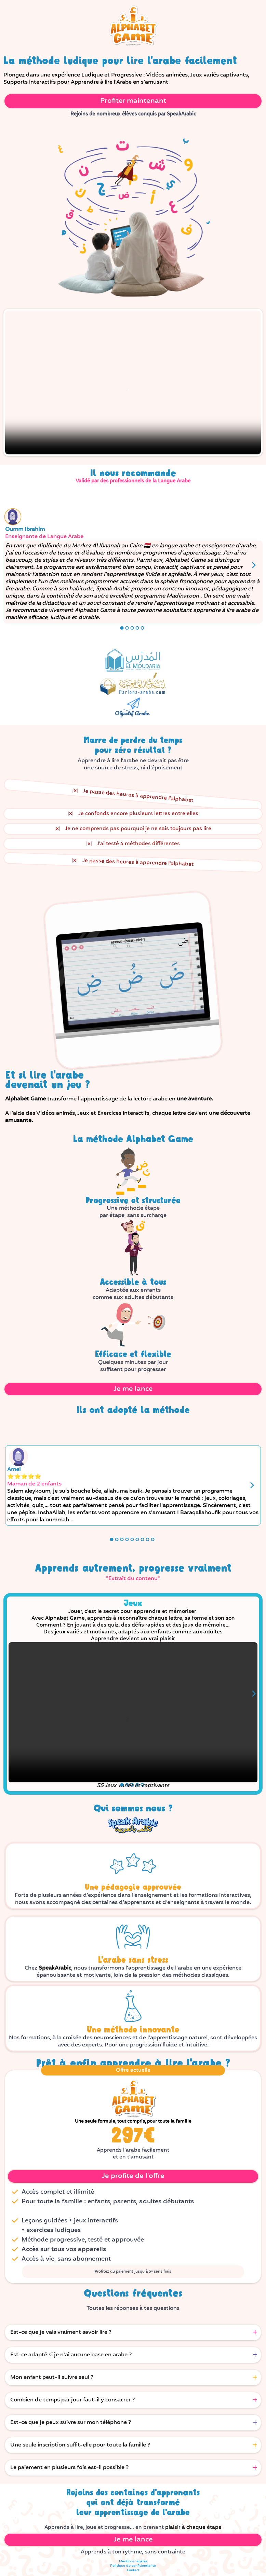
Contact (133, 2570)
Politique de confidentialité (133, 2565)
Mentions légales (133, 2561)
